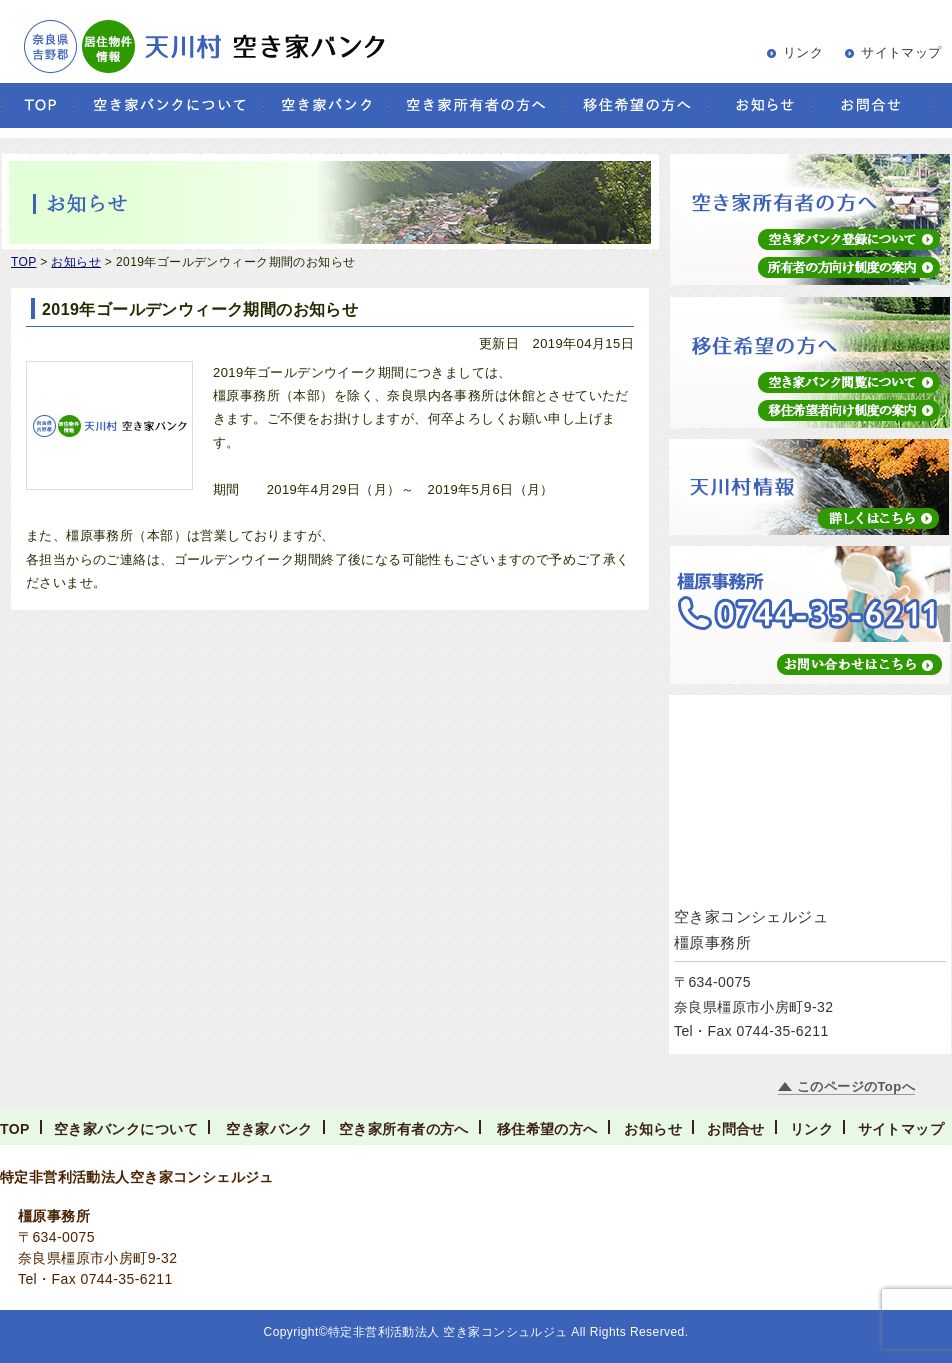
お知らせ (653, 1129)
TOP (15, 1129)
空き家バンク (269, 1129)
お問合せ (736, 1129)
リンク (803, 52)
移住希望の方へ (547, 1129)
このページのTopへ (856, 1086)
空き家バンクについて (126, 1129)
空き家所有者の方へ (404, 1129)
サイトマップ (901, 52)
